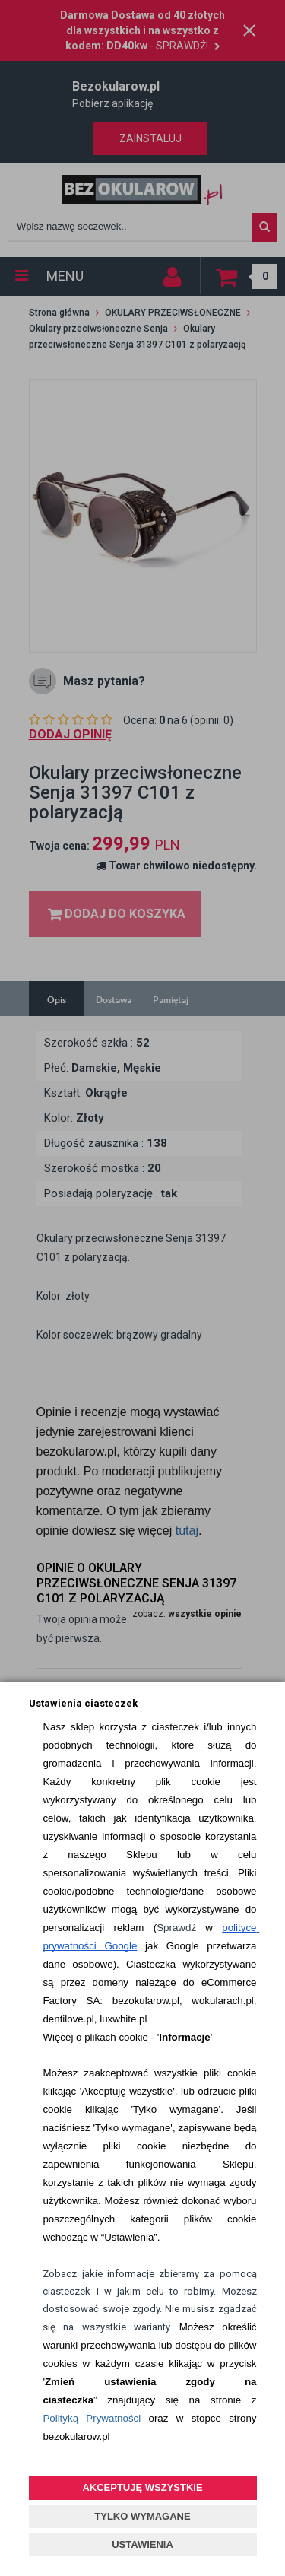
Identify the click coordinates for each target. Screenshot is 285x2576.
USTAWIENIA (142, 2544)
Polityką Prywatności (92, 2418)
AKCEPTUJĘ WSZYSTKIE (142, 2487)
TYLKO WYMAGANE (142, 2516)
